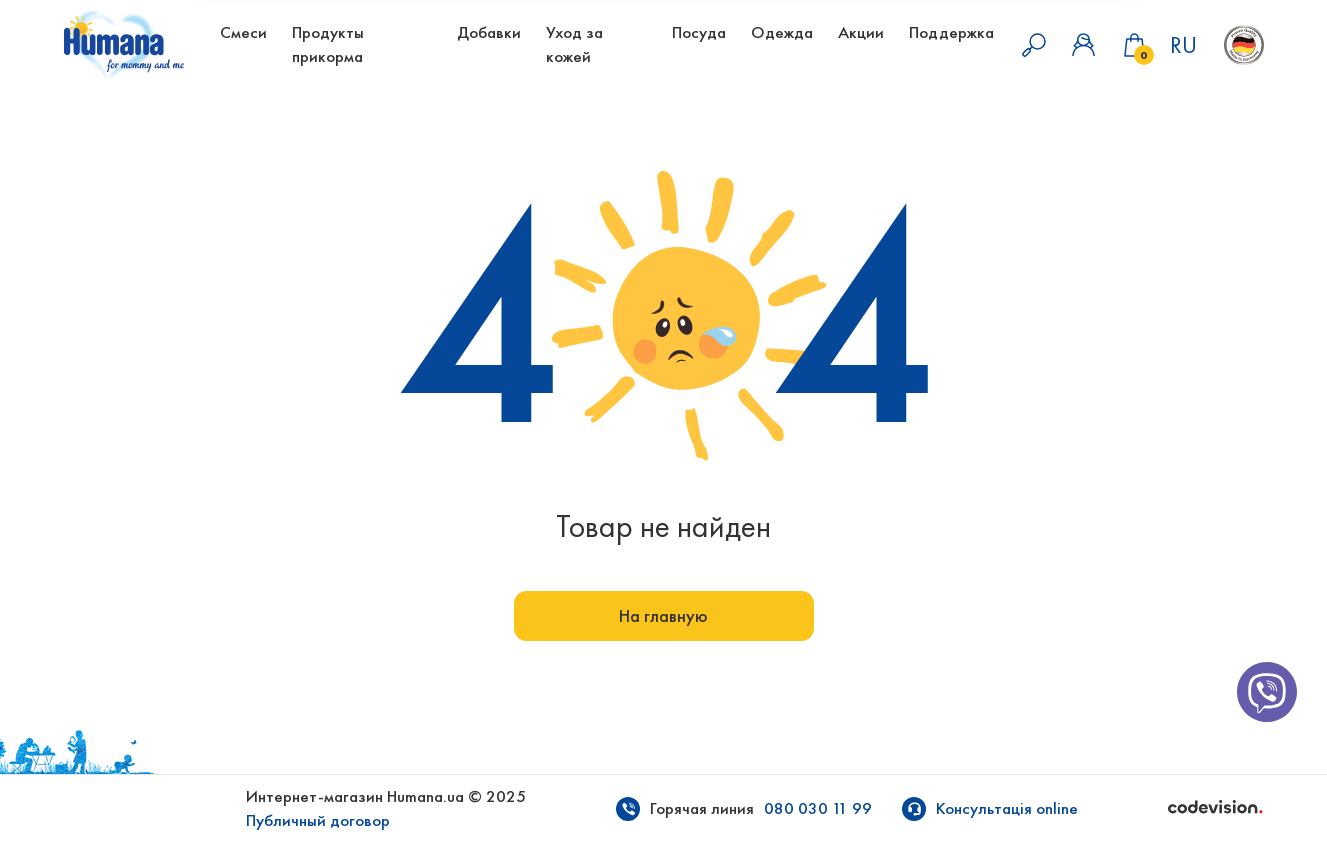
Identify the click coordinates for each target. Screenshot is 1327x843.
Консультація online (1007, 808)
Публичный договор (318, 820)
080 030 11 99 (818, 808)
